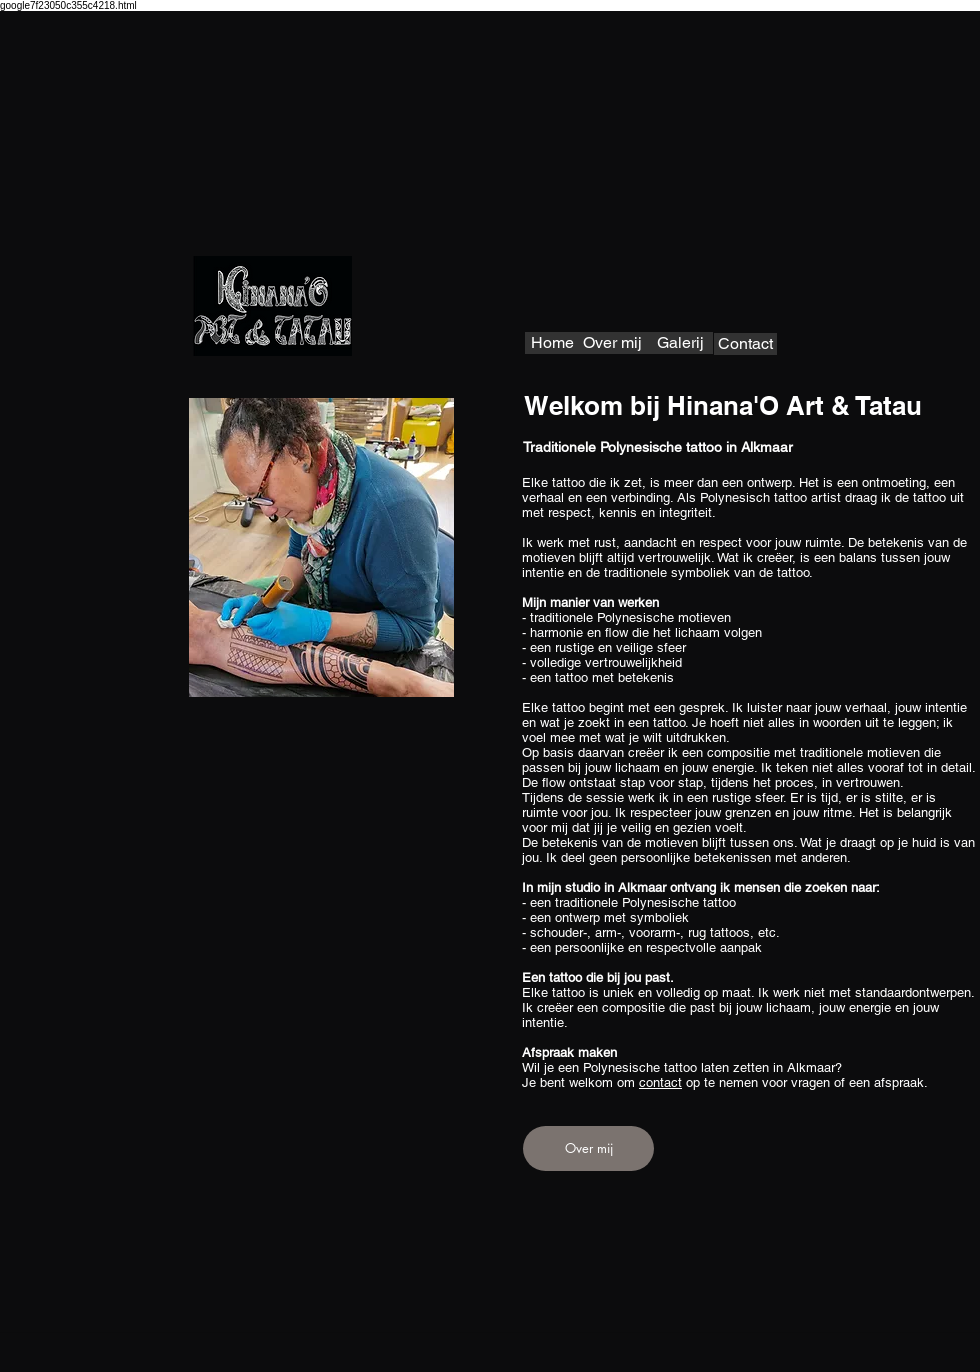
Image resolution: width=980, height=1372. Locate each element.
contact (660, 1082)
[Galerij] (680, 343)
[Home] (552, 343)
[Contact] (745, 344)
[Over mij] (612, 343)
